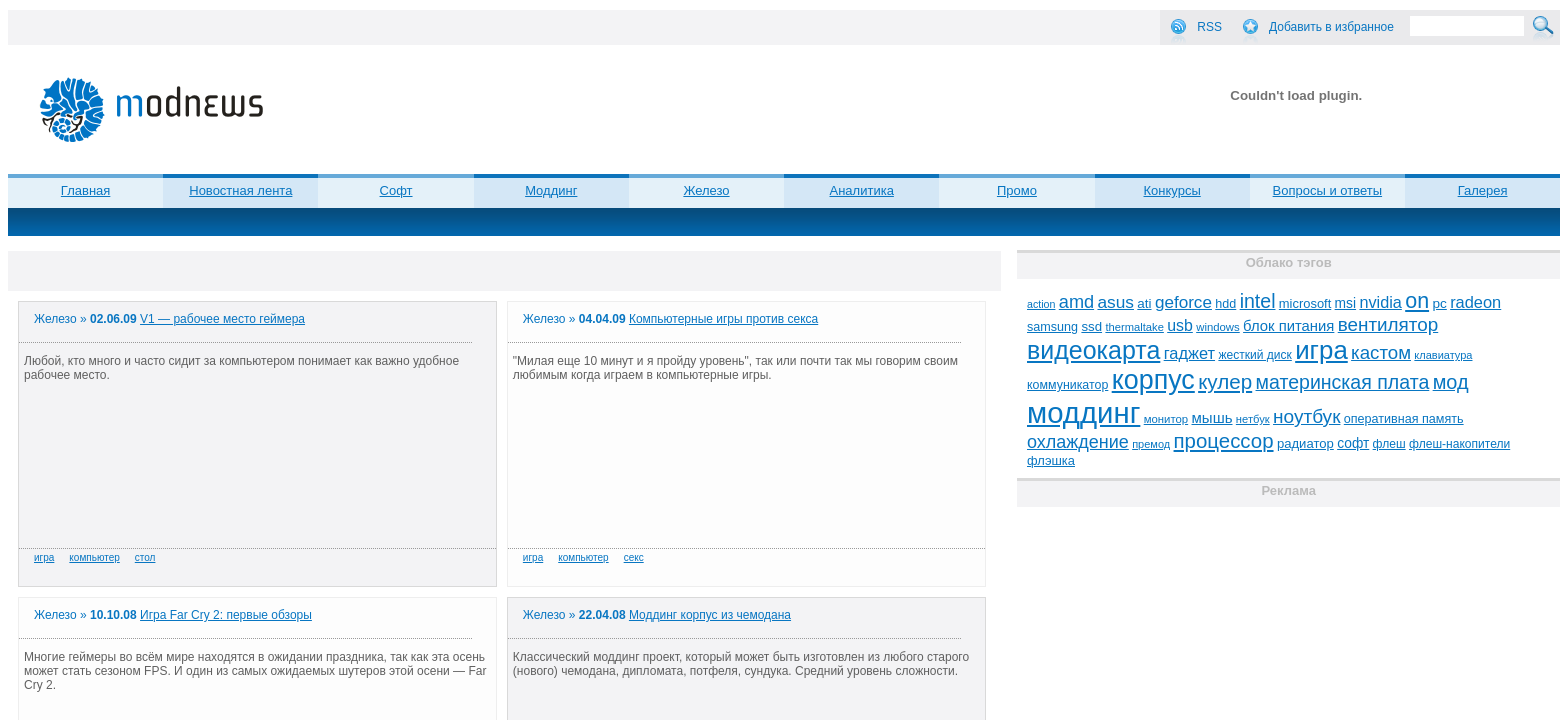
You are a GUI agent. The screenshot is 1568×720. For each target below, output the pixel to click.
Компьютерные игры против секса (723, 319)
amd (1076, 302)
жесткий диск (1254, 355)
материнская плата (1343, 382)
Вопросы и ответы (1327, 190)
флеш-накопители (1459, 444)
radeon (1475, 302)
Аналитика (862, 190)
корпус (1153, 380)
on (1417, 301)
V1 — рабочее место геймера (222, 319)
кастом (1381, 352)
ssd (1091, 326)
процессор (1224, 441)
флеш (1389, 444)
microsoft (1305, 303)
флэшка (1051, 460)
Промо (1017, 190)
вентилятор (1388, 324)
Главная (85, 190)
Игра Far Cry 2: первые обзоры (226, 615)
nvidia (1380, 302)
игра (44, 557)
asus (1115, 302)
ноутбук (1306, 416)
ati (1144, 303)
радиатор (1305, 443)
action (1041, 304)
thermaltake (1134, 327)
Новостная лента (240, 190)
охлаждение (1078, 442)
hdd (1225, 304)
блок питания (1288, 326)
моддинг (1083, 412)
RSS (1209, 27)
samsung (1052, 327)
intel (1258, 301)
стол (145, 557)
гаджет (1189, 353)
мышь (1212, 417)
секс (634, 557)
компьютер (94, 557)
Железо (706, 190)
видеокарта (1093, 350)
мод (1451, 382)
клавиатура (1443, 355)
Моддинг (551, 190)
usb (1180, 325)
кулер (1225, 381)
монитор (1166, 419)
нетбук (1253, 419)
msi (1345, 303)
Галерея (1483, 190)
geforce (1183, 302)
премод (1151, 444)
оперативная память (1404, 419)
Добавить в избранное (1331, 27)
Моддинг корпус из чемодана (710, 615)
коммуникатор (1067, 385)
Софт (396, 190)
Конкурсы (1172, 190)
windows (1218, 327)
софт (1353, 443)
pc (1439, 303)
